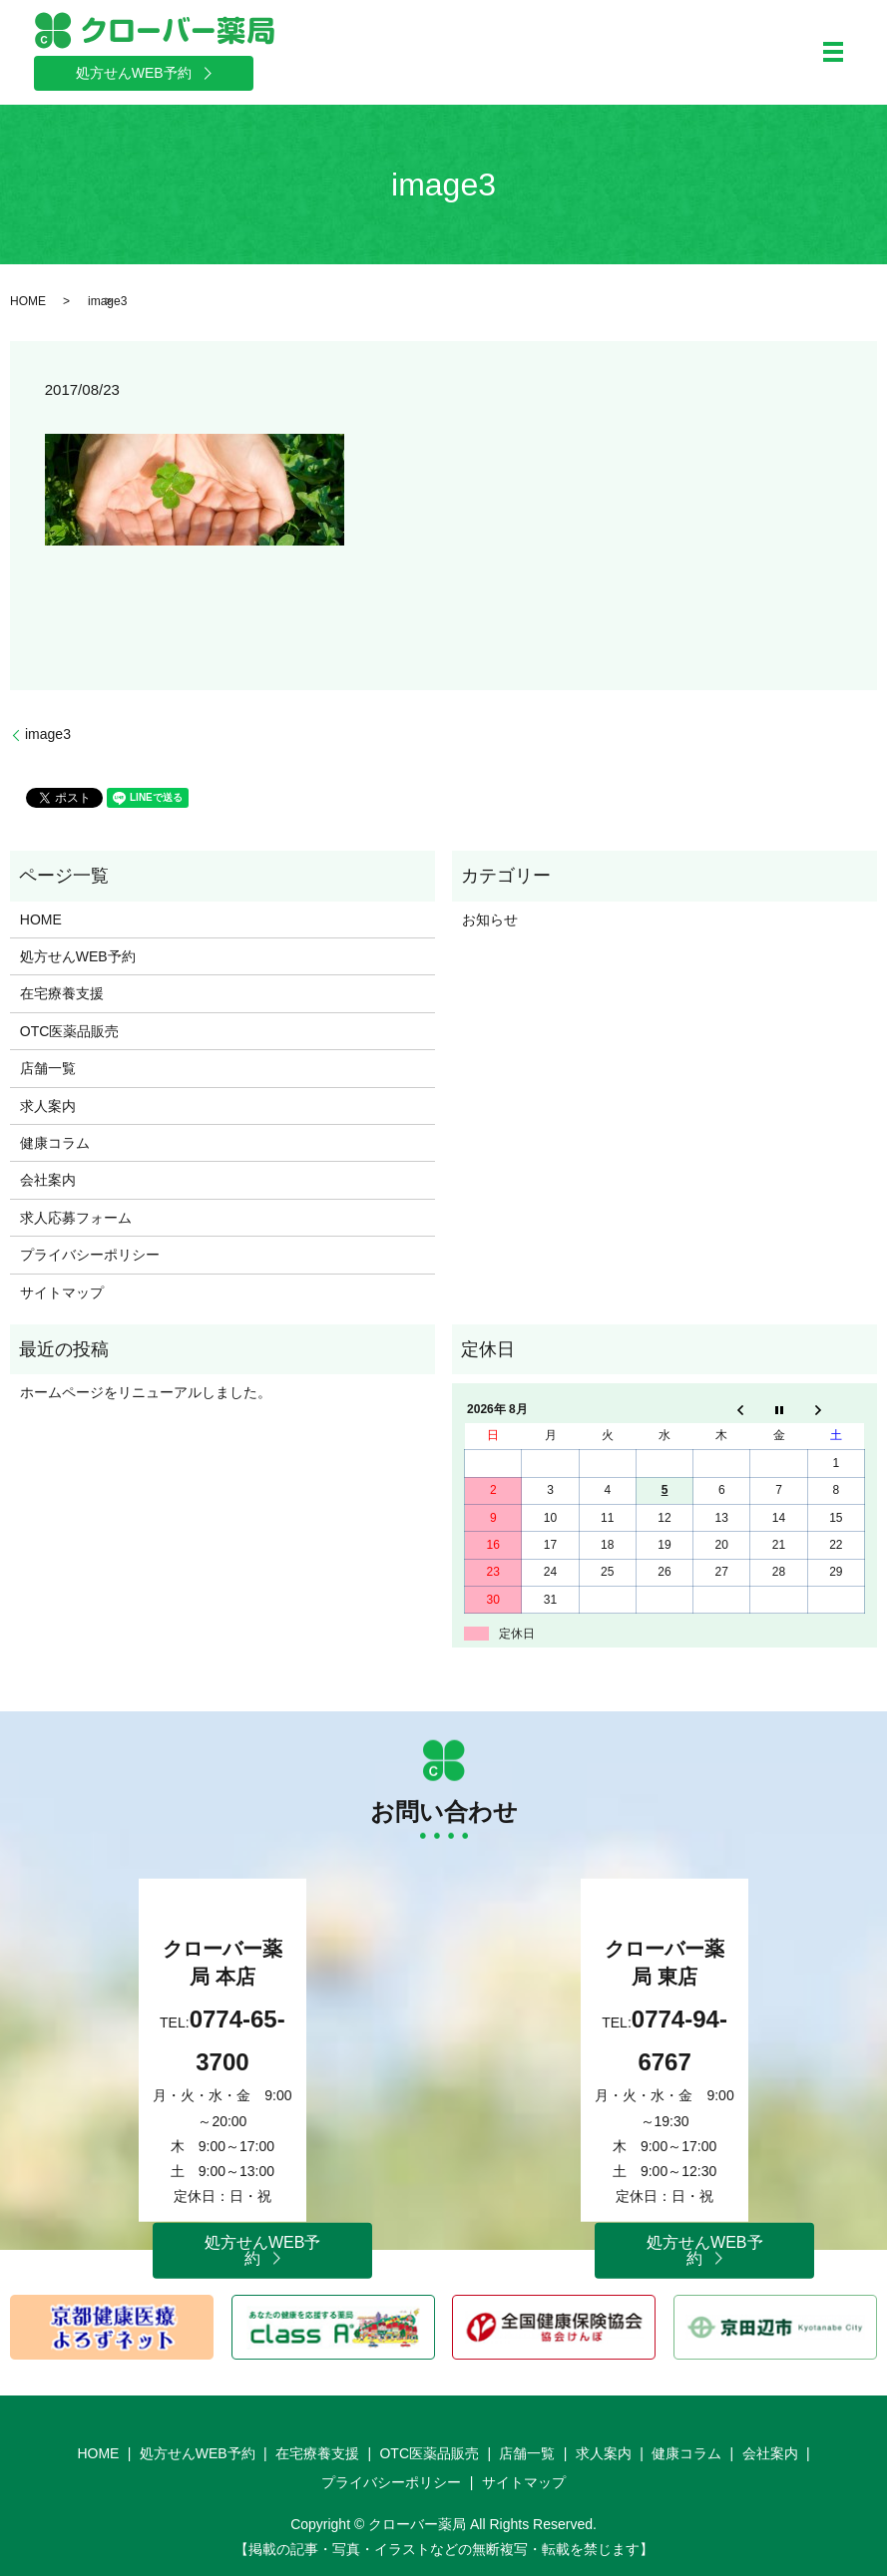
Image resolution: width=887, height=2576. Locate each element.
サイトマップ (62, 1292)
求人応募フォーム (76, 1218)
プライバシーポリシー (90, 1255)
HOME (28, 301)
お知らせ (490, 919)
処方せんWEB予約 (78, 956)
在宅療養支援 (62, 993)
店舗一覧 (48, 1068)
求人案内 (48, 1106)
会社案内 (48, 1180)
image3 (48, 734)
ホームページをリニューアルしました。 (145, 1392)
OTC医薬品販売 (70, 1031)
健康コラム (55, 1143)
